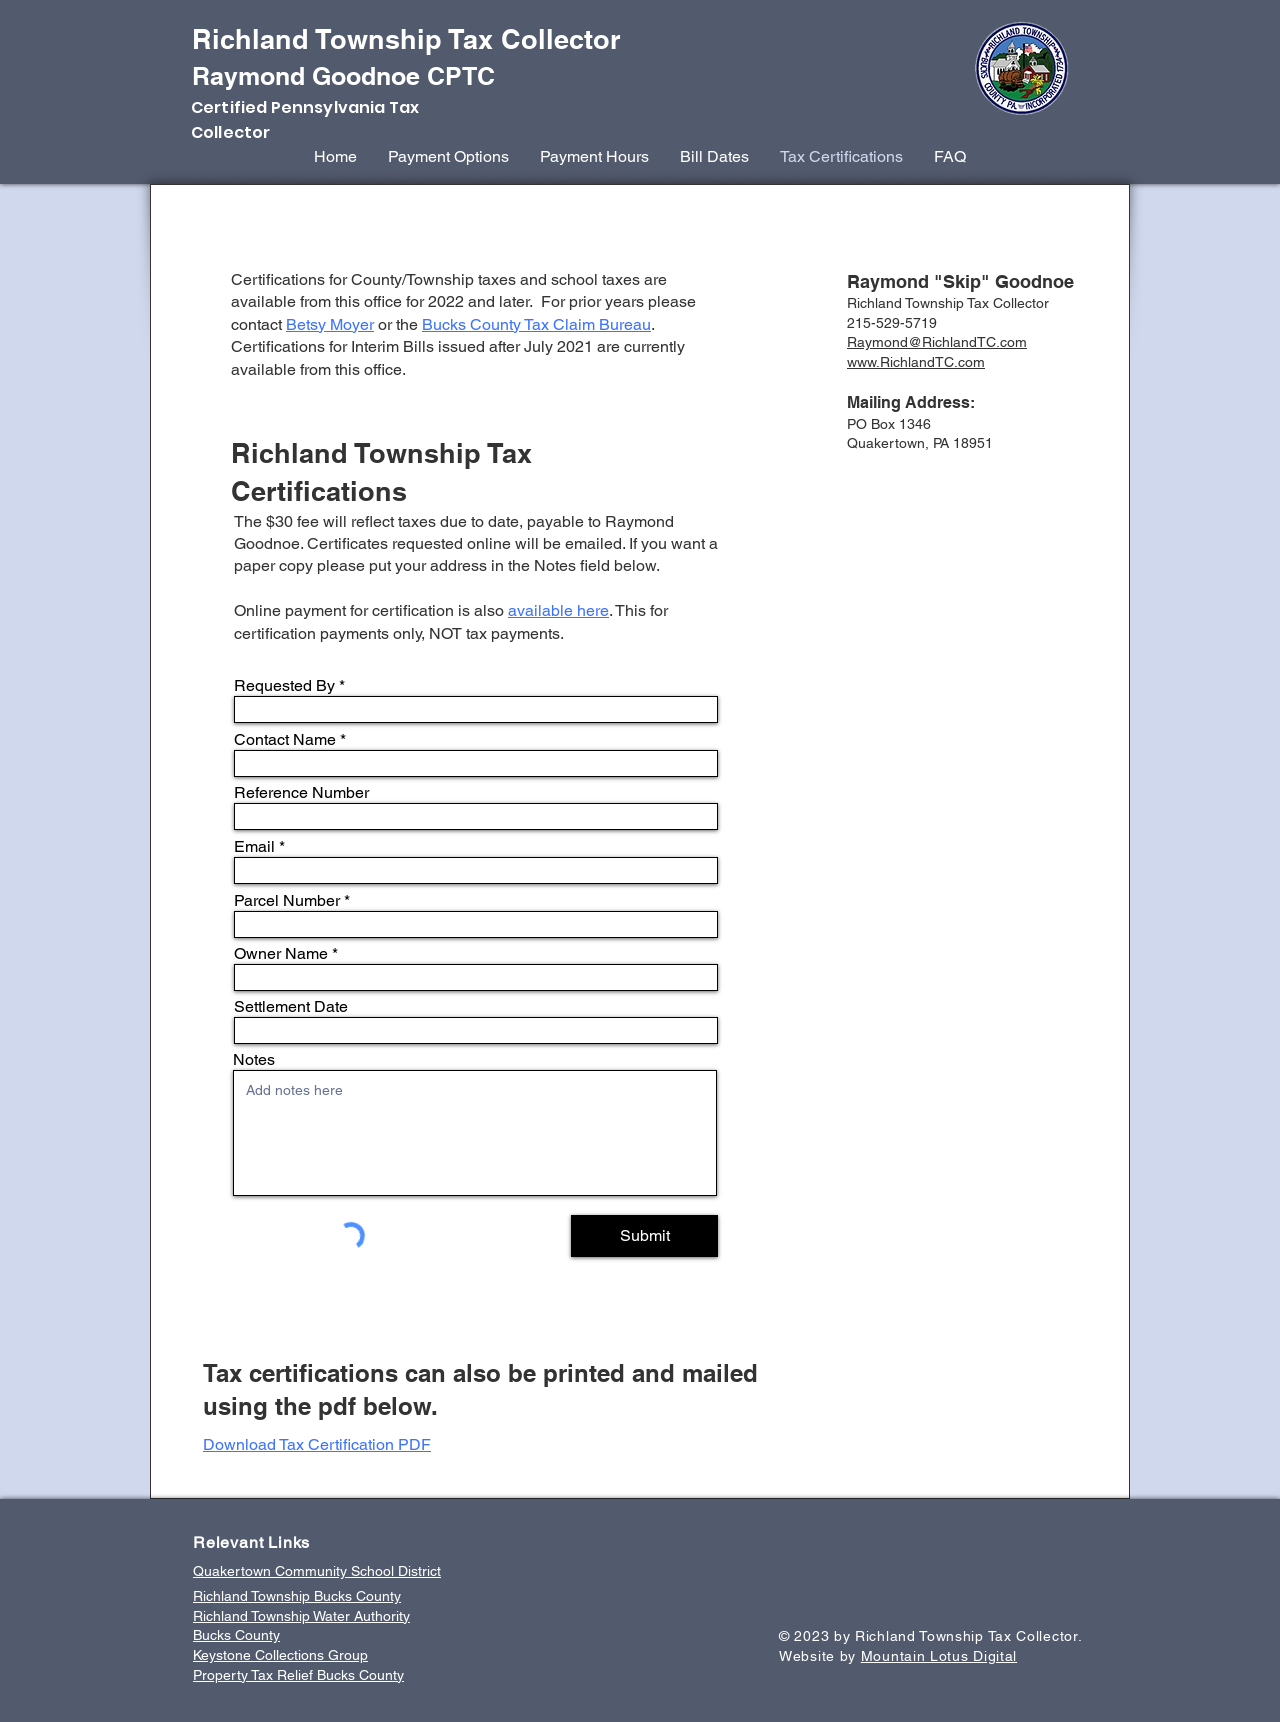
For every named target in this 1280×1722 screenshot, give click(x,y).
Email (254, 847)
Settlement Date (291, 1007)
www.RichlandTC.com (916, 362)
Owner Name (281, 954)
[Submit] (644, 1236)
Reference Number (301, 793)
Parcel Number (287, 901)
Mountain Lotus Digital (939, 1656)
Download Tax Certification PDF (317, 1444)
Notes (254, 1060)
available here (558, 610)
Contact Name (285, 740)
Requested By (284, 686)
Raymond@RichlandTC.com (937, 342)
